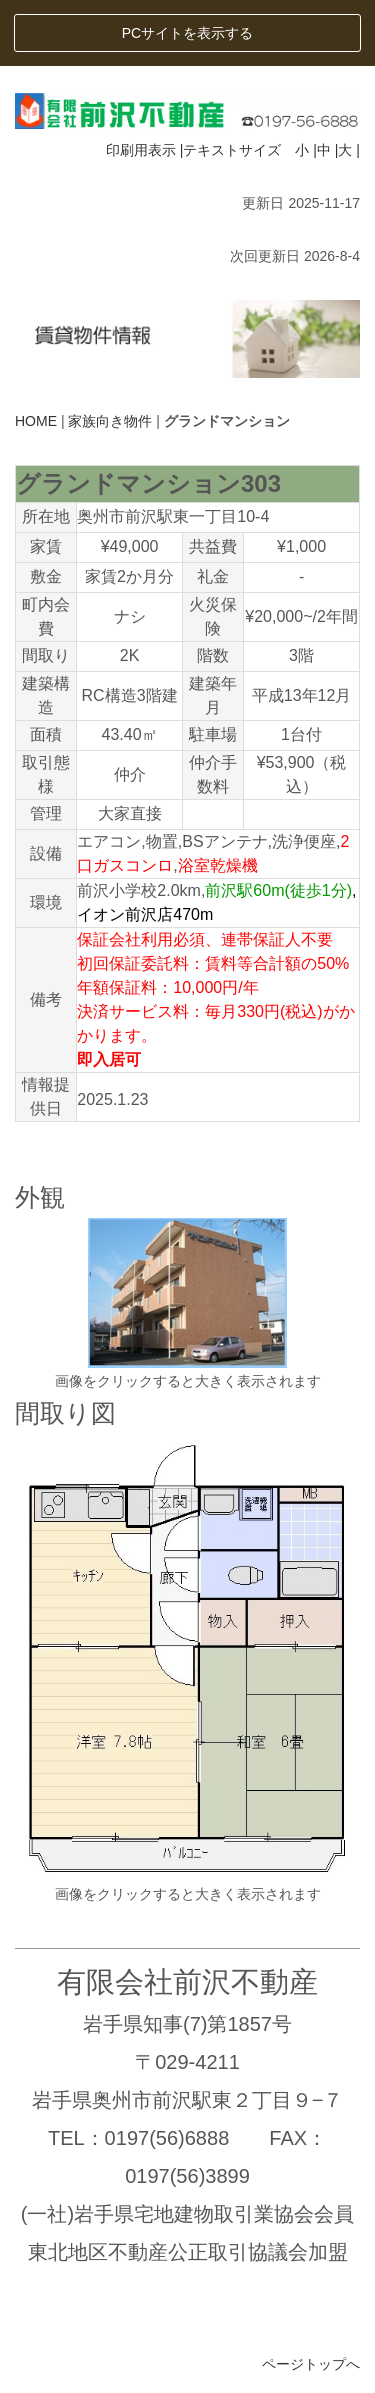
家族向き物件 (110, 421)
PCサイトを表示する (187, 33)
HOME (36, 421)
